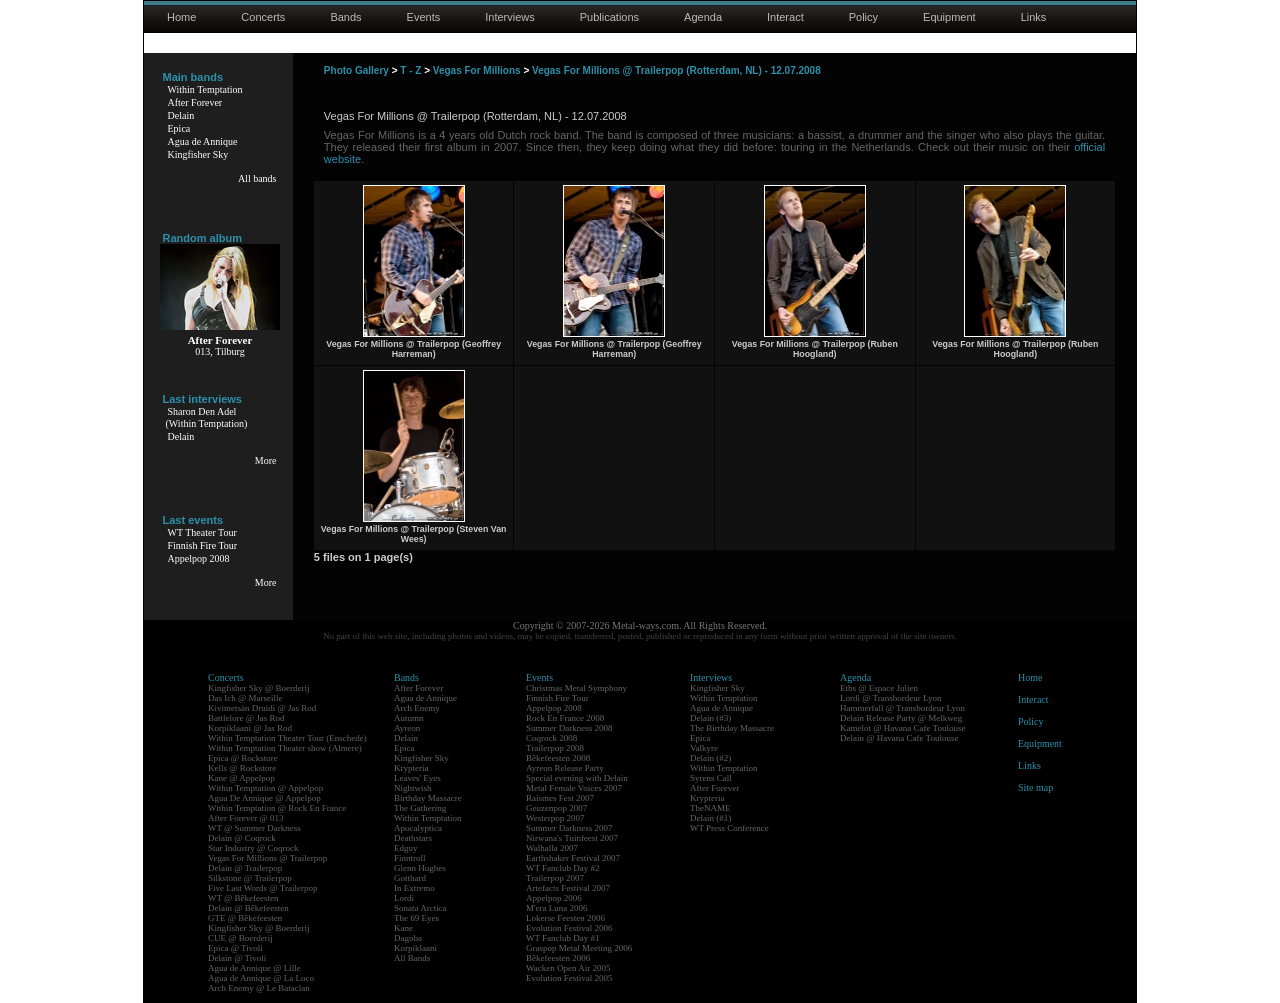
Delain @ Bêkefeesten (248, 908)
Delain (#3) (710, 718)
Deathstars (413, 838)
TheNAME (710, 808)
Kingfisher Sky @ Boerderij (259, 688)
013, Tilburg (219, 351)
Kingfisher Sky (198, 154)
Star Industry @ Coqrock (253, 848)
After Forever (195, 102)
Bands (345, 17)
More (266, 460)
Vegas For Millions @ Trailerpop (267, 858)
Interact (785, 17)
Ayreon (407, 728)
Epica (179, 128)
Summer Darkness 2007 (569, 828)
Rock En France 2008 (565, 718)
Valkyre (704, 748)
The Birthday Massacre (732, 728)
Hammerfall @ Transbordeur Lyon (902, 708)
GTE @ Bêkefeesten (245, 918)
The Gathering (420, 808)
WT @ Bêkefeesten (243, 898)
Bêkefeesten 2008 (558, 758)
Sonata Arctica (420, 908)
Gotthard (410, 878)
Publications (609, 17)
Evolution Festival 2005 (569, 978)
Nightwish (413, 788)
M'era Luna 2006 (557, 908)
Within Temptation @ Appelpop (265, 788)
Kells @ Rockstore (242, 768)
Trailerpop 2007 (555, 878)
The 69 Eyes (416, 918)
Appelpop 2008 (199, 558)
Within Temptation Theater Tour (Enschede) (287, 738)
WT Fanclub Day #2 (563, 868)
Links (1034, 17)
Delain (181, 115)
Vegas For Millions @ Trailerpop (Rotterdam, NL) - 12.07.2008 (676, 70)
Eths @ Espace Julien (879, 688)
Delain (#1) (710, 818)
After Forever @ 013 (246, 818)
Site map (1035, 787)
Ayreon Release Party (565, 768)
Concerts (263, 17)
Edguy (406, 848)
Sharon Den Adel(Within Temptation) (207, 417)
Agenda (703, 17)
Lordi (404, 898)
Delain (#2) (710, 758)
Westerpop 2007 (555, 818)
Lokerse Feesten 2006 (565, 918)
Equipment (949, 17)
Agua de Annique (203, 141)
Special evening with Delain (577, 778)
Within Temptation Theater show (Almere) (285, 748)
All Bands (412, 958)
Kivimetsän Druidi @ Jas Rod (262, 708)
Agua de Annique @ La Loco (261, 978)
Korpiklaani (415, 948)
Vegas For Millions (477, 70)
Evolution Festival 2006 (569, 928)
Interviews (510, 17)
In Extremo (414, 888)
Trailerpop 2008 (555, 748)
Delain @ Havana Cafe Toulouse (899, 738)
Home (181, 17)
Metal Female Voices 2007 (574, 788)
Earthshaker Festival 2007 (573, 858)
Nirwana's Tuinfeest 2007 (572, 838)
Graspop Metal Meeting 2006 (579, 948)
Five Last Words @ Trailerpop (262, 888)
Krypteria (411, 768)
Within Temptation (205, 89)
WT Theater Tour (202, 532)
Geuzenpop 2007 (556, 808)
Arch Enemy (417, 708)
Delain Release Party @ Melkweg (901, 718)
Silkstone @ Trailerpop (250, 878)
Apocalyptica (418, 828)
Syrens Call (711, 778)
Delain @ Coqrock (242, 838)
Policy (863, 17)
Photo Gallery (356, 70)
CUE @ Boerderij (240, 938)
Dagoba (408, 938)
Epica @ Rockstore (243, 758)
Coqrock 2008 (551, 738)
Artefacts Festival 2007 (568, 888)
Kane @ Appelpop (241, 778)
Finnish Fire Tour (203, 545)
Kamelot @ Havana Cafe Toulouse (902, 728)
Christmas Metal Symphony (576, 688)
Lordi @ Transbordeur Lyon (891, 698)
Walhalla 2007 (552, 848)
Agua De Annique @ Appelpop (264, 798)
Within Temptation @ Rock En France (277, 808)
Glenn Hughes (420, 868)
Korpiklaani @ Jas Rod (250, 728)
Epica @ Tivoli (235, 948)
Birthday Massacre (428, 798)
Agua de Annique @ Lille (254, 968)
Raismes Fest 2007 (560, 798)
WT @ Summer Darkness (254, 828)
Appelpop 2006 (554, 898)
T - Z (410, 70)
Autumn (409, 718)
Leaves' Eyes (417, 778)
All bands (257, 178)
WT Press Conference (729, 828)
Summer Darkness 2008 (569, 728)
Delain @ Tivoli (237, 958)
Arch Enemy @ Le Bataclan (259, 988)
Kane (403, 928)
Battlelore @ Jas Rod (246, 718)
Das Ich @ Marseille (245, 698)
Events (424, 17)
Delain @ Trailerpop (245, 868)
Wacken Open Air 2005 (568, 968)
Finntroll (410, 858)
